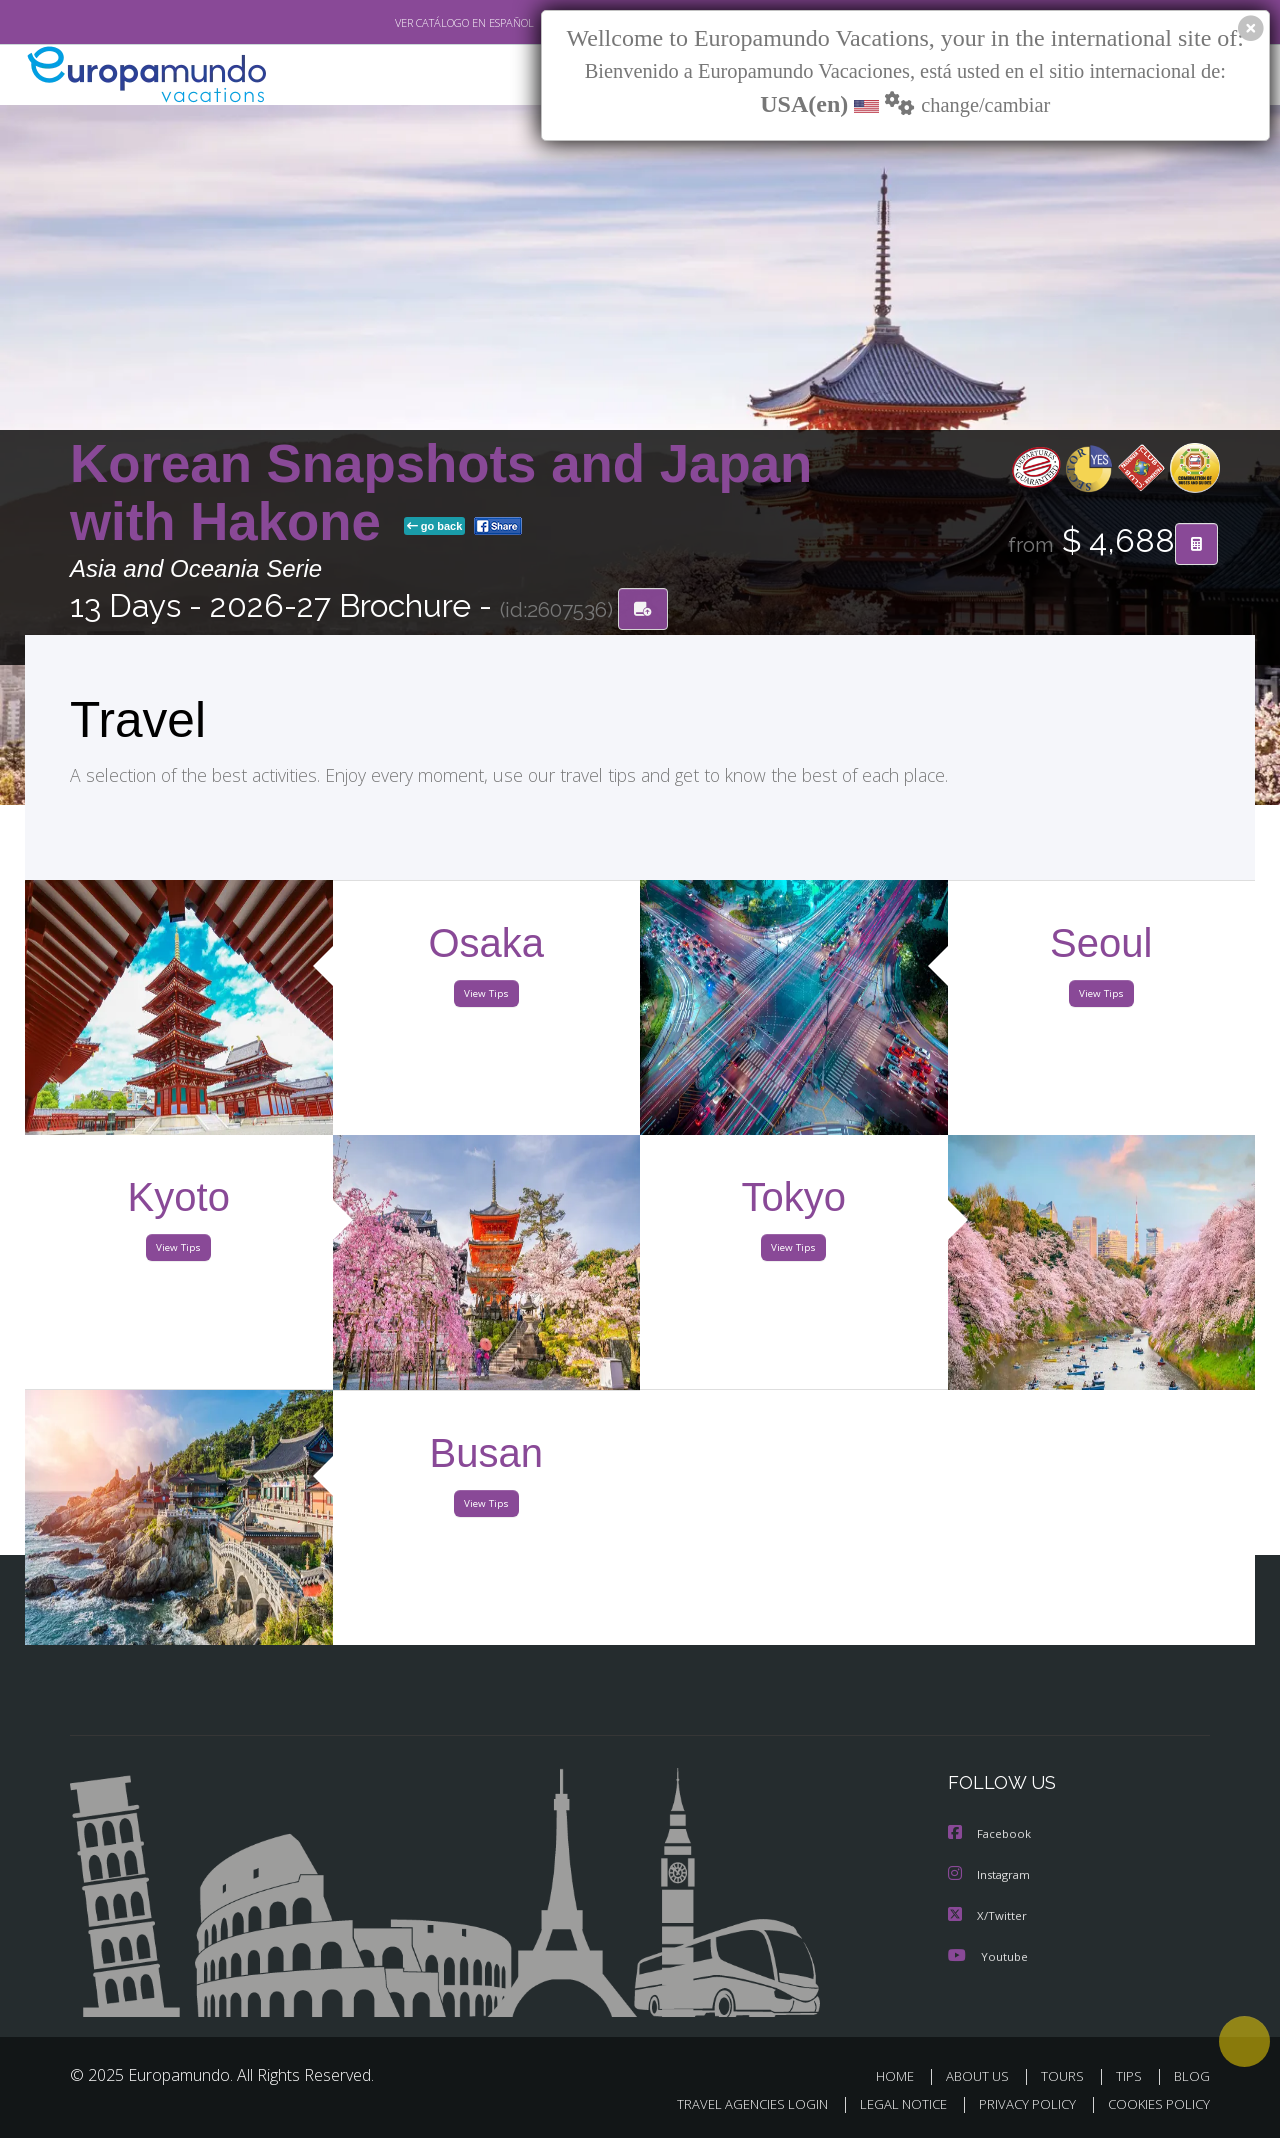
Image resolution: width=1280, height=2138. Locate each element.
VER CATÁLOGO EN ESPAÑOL (418, 23)
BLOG (1192, 2075)
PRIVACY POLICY (1018, 2104)
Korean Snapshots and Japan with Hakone (441, 493)
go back (435, 528)
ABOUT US (983, 2075)
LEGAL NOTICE (890, 2104)
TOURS (1066, 2075)
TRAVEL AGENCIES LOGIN (733, 2104)
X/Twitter (988, 1915)
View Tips (486, 998)
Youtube (988, 1955)
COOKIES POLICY (1154, 2104)
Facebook (991, 1835)
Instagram (991, 1875)
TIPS (1131, 2075)
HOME (902, 2075)
